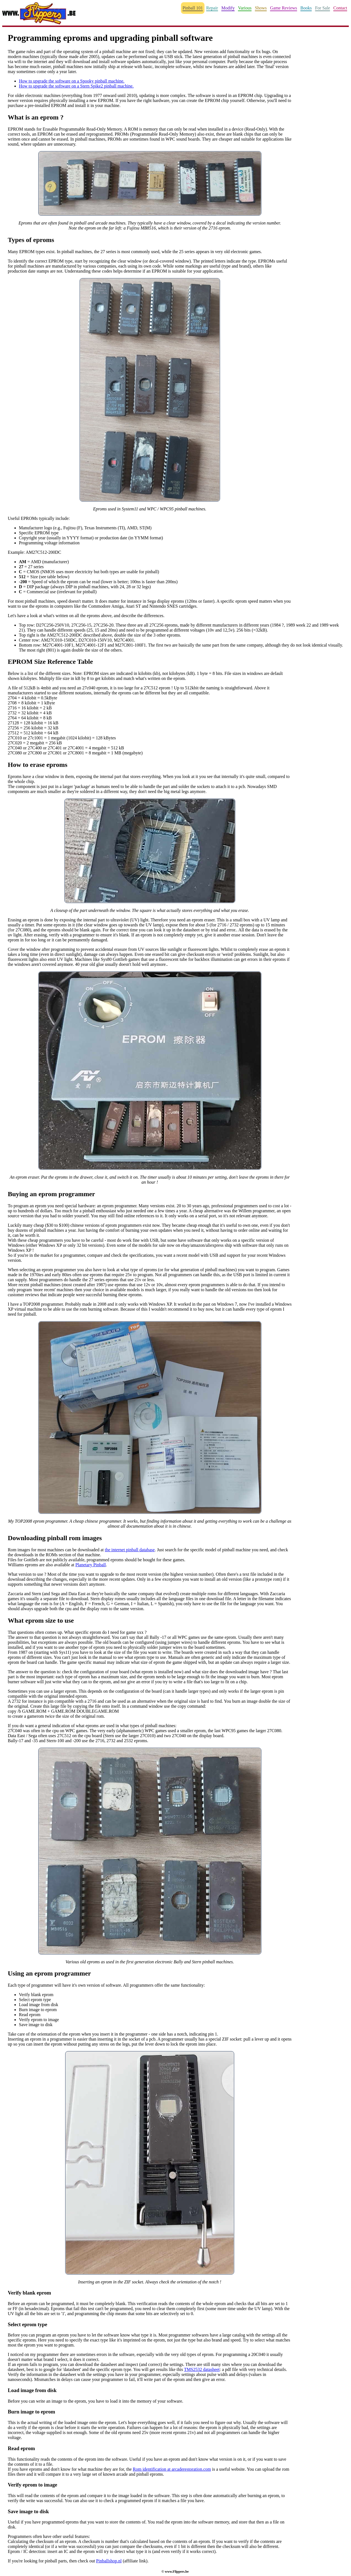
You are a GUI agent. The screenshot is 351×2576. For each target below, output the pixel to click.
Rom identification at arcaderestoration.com (172, 2469)
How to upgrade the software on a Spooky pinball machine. (71, 81)
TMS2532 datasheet (201, 2369)
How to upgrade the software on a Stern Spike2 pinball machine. (76, 86)
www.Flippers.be (177, 2571)
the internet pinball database (130, 1549)
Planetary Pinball (90, 1564)
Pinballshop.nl (109, 2560)
